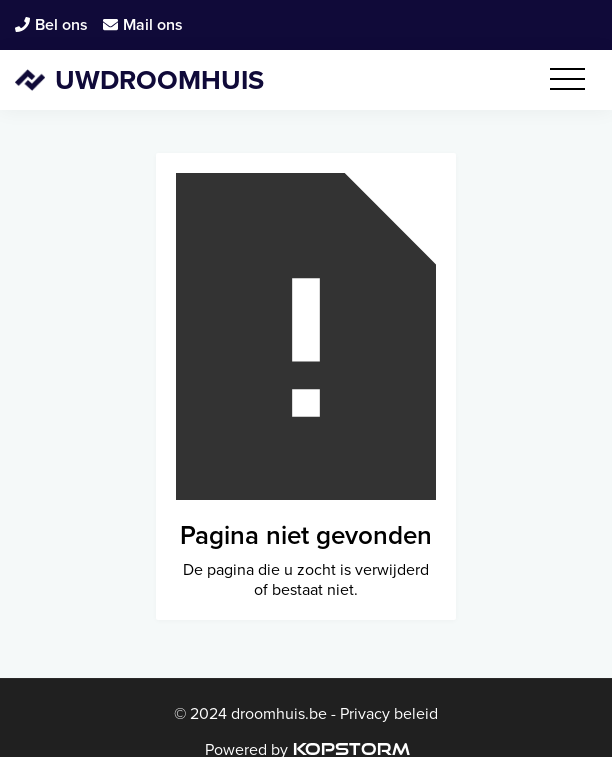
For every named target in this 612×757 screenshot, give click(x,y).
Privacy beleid (387, 713)
